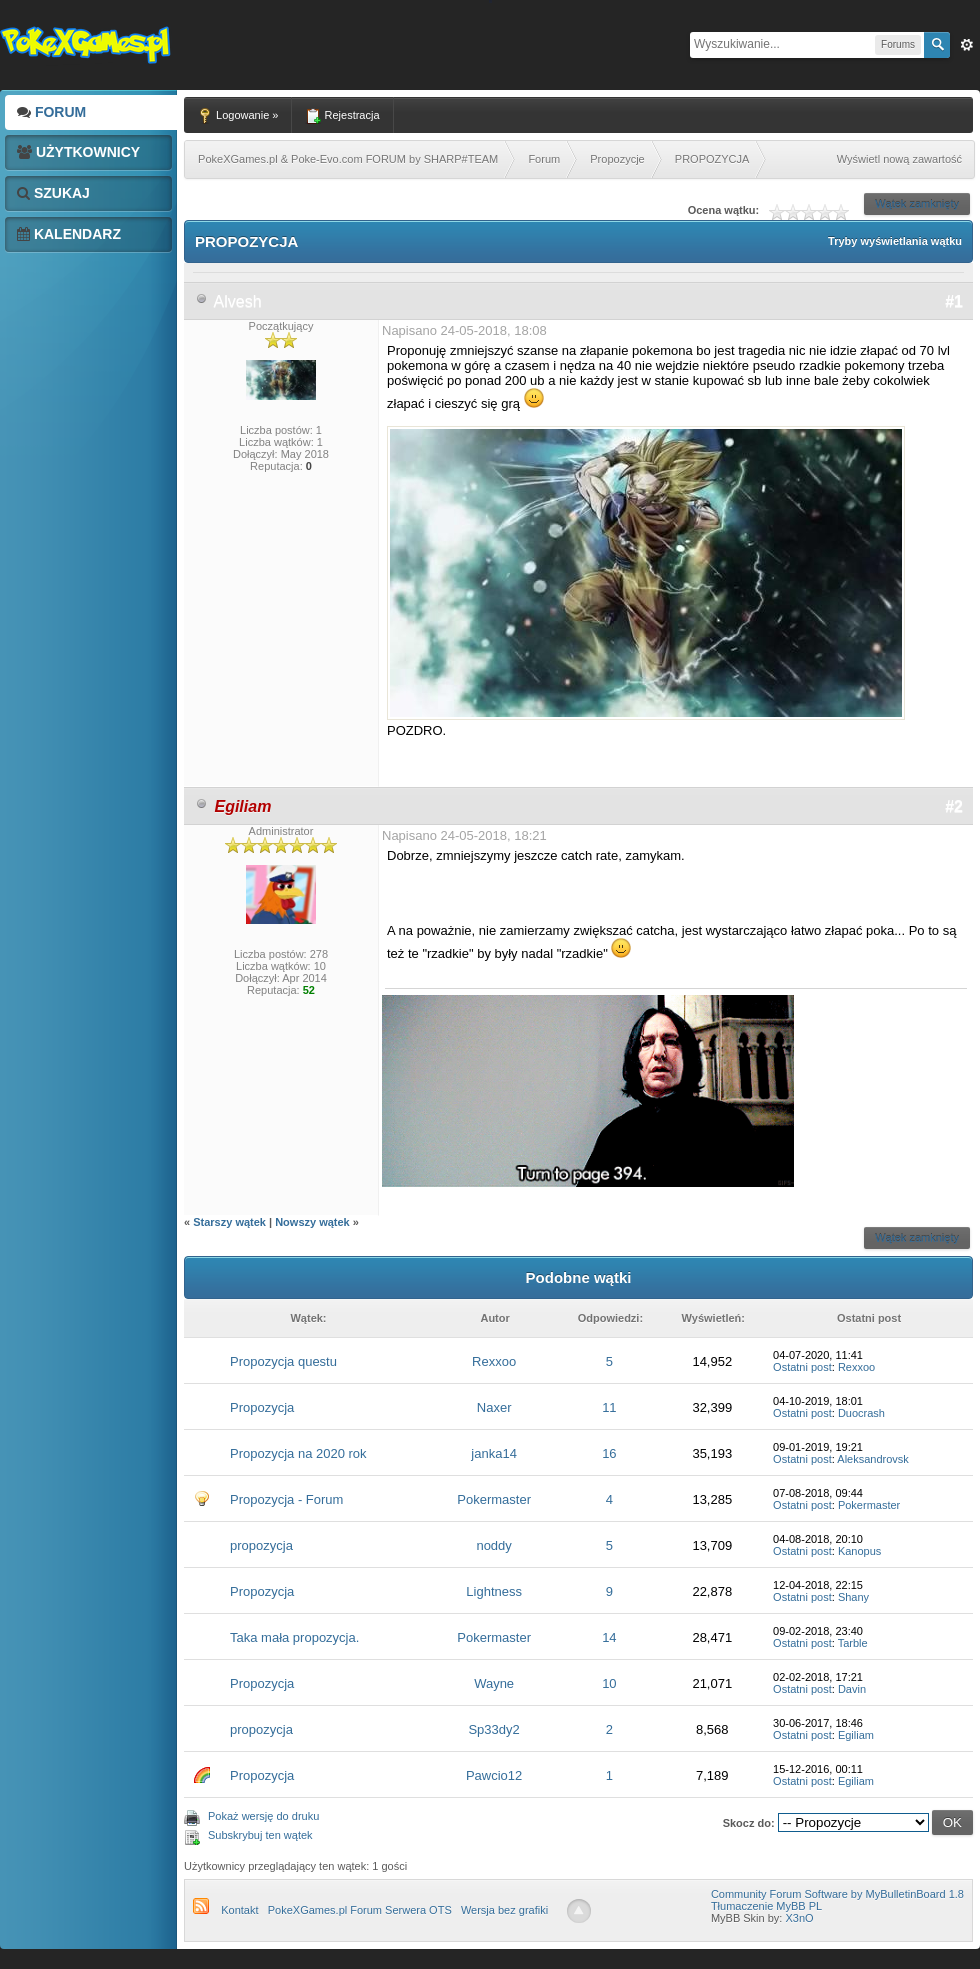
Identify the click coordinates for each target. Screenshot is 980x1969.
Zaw (967, 45)
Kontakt (239, 1910)
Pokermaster (494, 1499)
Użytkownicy (78, 152)
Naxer (494, 1407)
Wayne (494, 1683)
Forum (51, 112)
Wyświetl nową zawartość (899, 159)
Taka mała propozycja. (294, 1637)
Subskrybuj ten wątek (260, 1835)
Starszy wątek (229, 1222)
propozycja (261, 1545)
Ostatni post (802, 1367)
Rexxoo (494, 1361)
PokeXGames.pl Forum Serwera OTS (360, 1910)
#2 (954, 806)
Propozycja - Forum (286, 1499)
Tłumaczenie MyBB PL (766, 1906)
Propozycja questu (283, 1361)
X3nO (799, 1918)
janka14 (494, 1453)
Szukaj (53, 193)
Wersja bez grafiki (504, 1910)
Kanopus (859, 1551)
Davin (852, 1689)
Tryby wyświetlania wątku (895, 241)
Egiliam (856, 1735)
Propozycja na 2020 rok (298, 1453)
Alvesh (238, 301)
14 (609, 1637)
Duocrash (861, 1413)
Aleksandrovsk (873, 1459)
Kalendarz (69, 234)
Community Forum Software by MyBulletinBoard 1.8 (837, 1894)
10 (609, 1683)
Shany (853, 1597)
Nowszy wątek (312, 1222)
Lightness (494, 1591)
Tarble (853, 1643)
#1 (954, 301)
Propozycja (262, 1407)
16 (609, 1453)
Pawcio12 (494, 1775)
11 (609, 1407)
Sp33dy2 (493, 1729)
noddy (493, 1545)
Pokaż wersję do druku (263, 1816)
